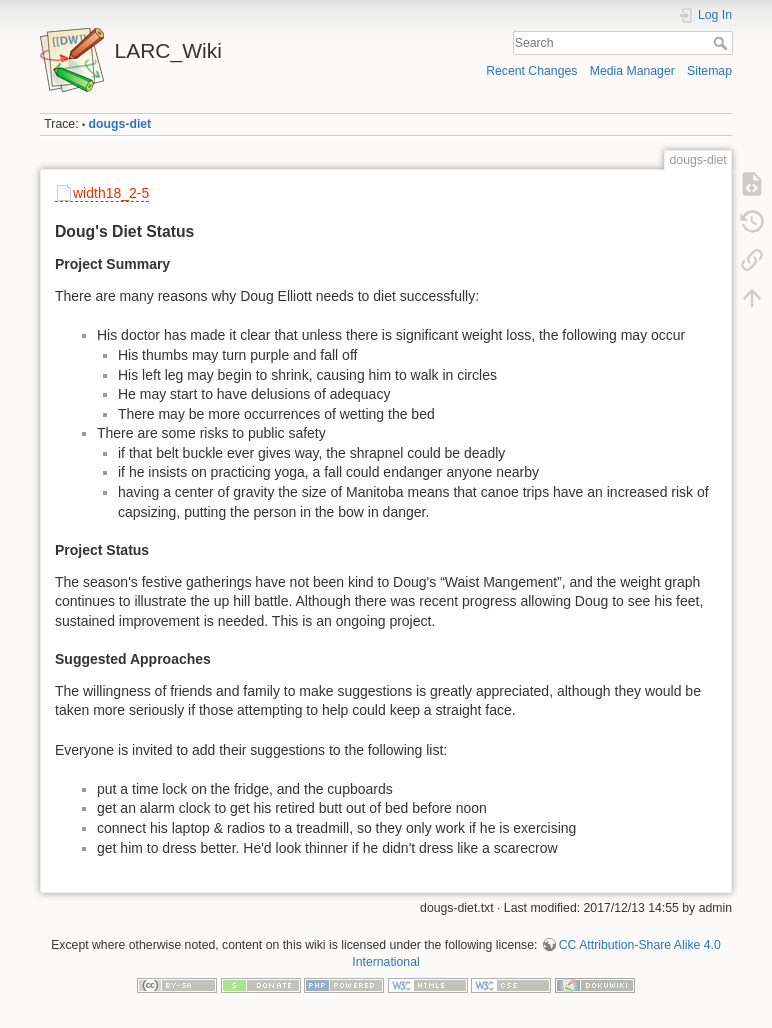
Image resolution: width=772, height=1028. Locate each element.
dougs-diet (120, 124)
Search (722, 43)
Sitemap (709, 71)
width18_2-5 (111, 193)
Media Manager (632, 71)
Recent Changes (531, 71)
